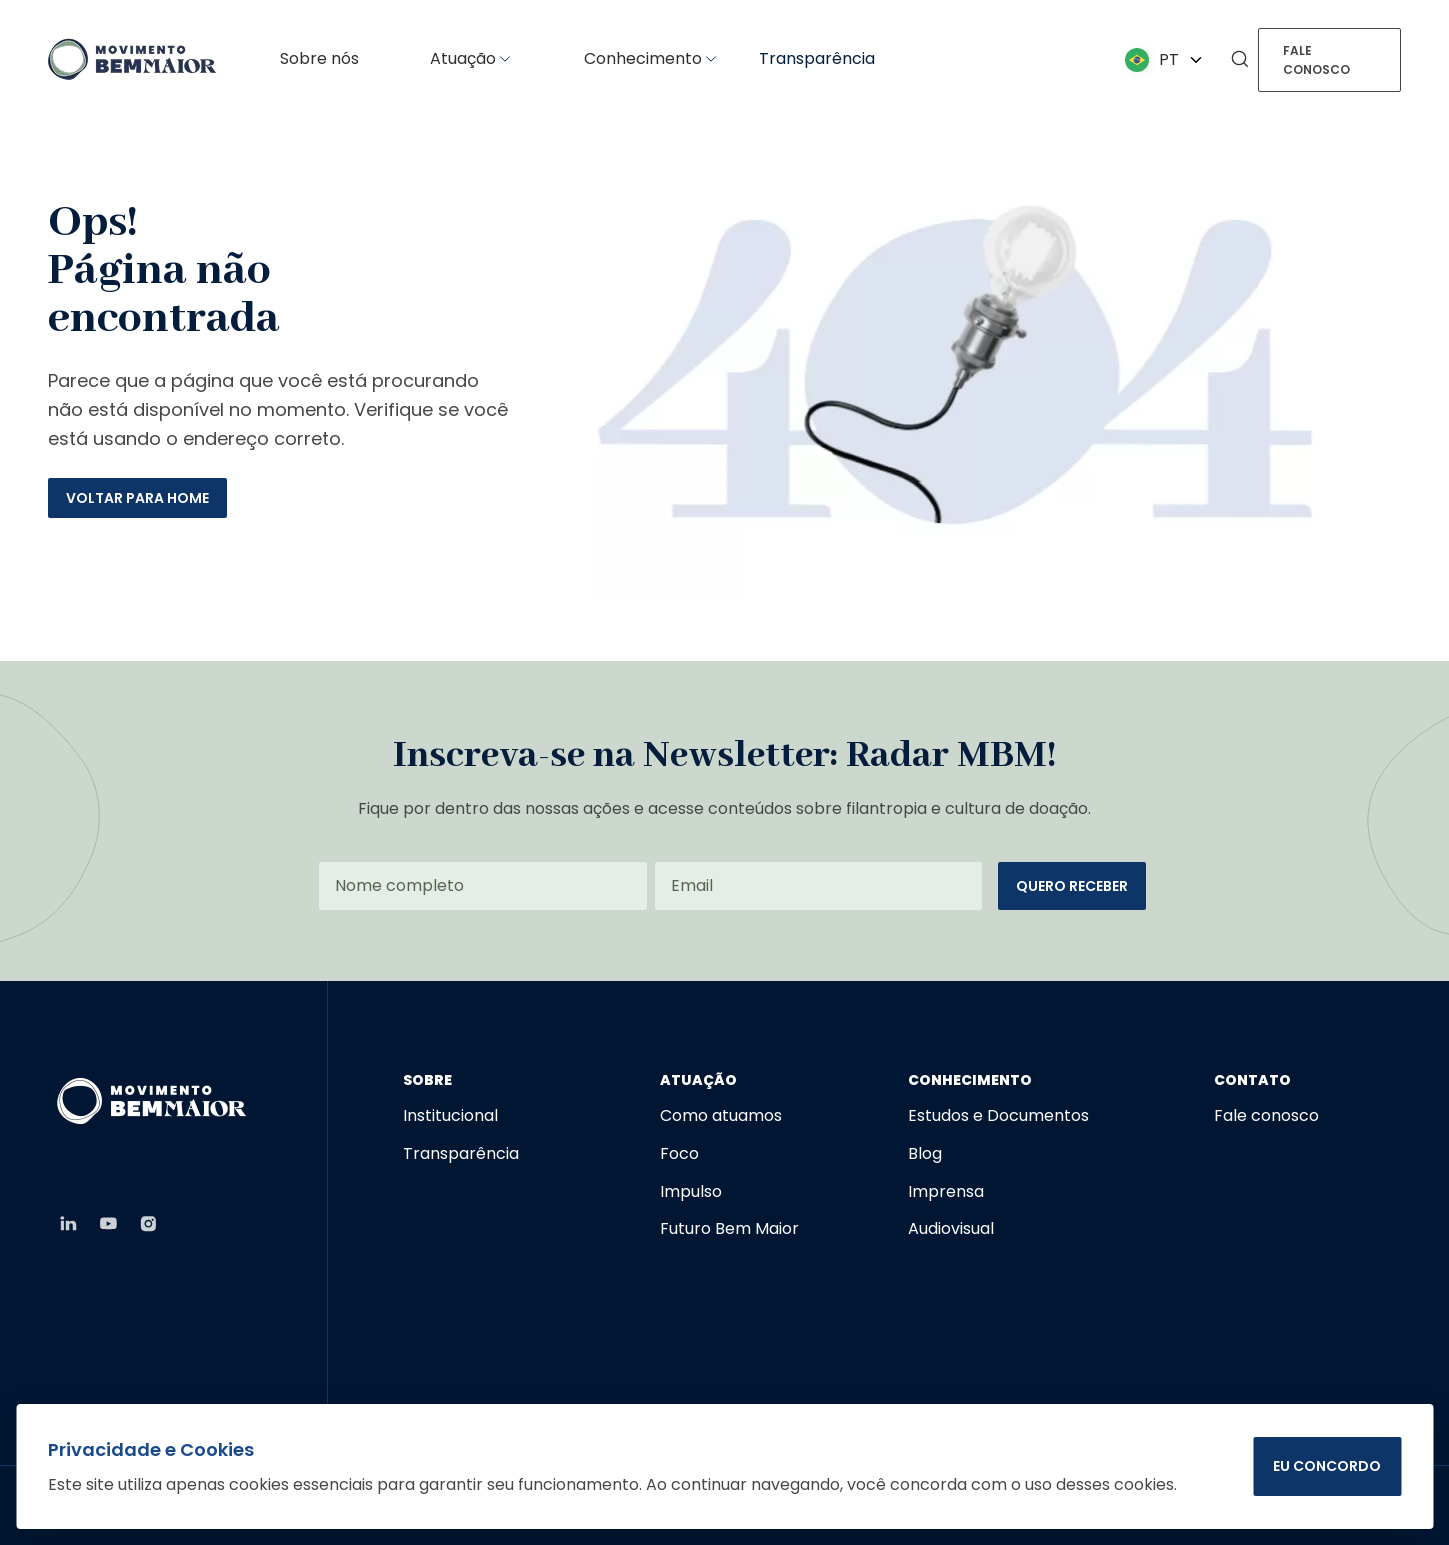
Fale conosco (1316, 60)
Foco (679, 1153)
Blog (925, 1153)
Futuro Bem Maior (729, 1228)
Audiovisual (951, 1228)
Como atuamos (721, 1115)
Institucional (450, 1115)
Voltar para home (137, 498)
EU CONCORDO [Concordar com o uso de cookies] (1327, 1466)
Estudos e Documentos (998, 1115)
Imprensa (946, 1191)
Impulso (691, 1191)
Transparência (817, 58)
